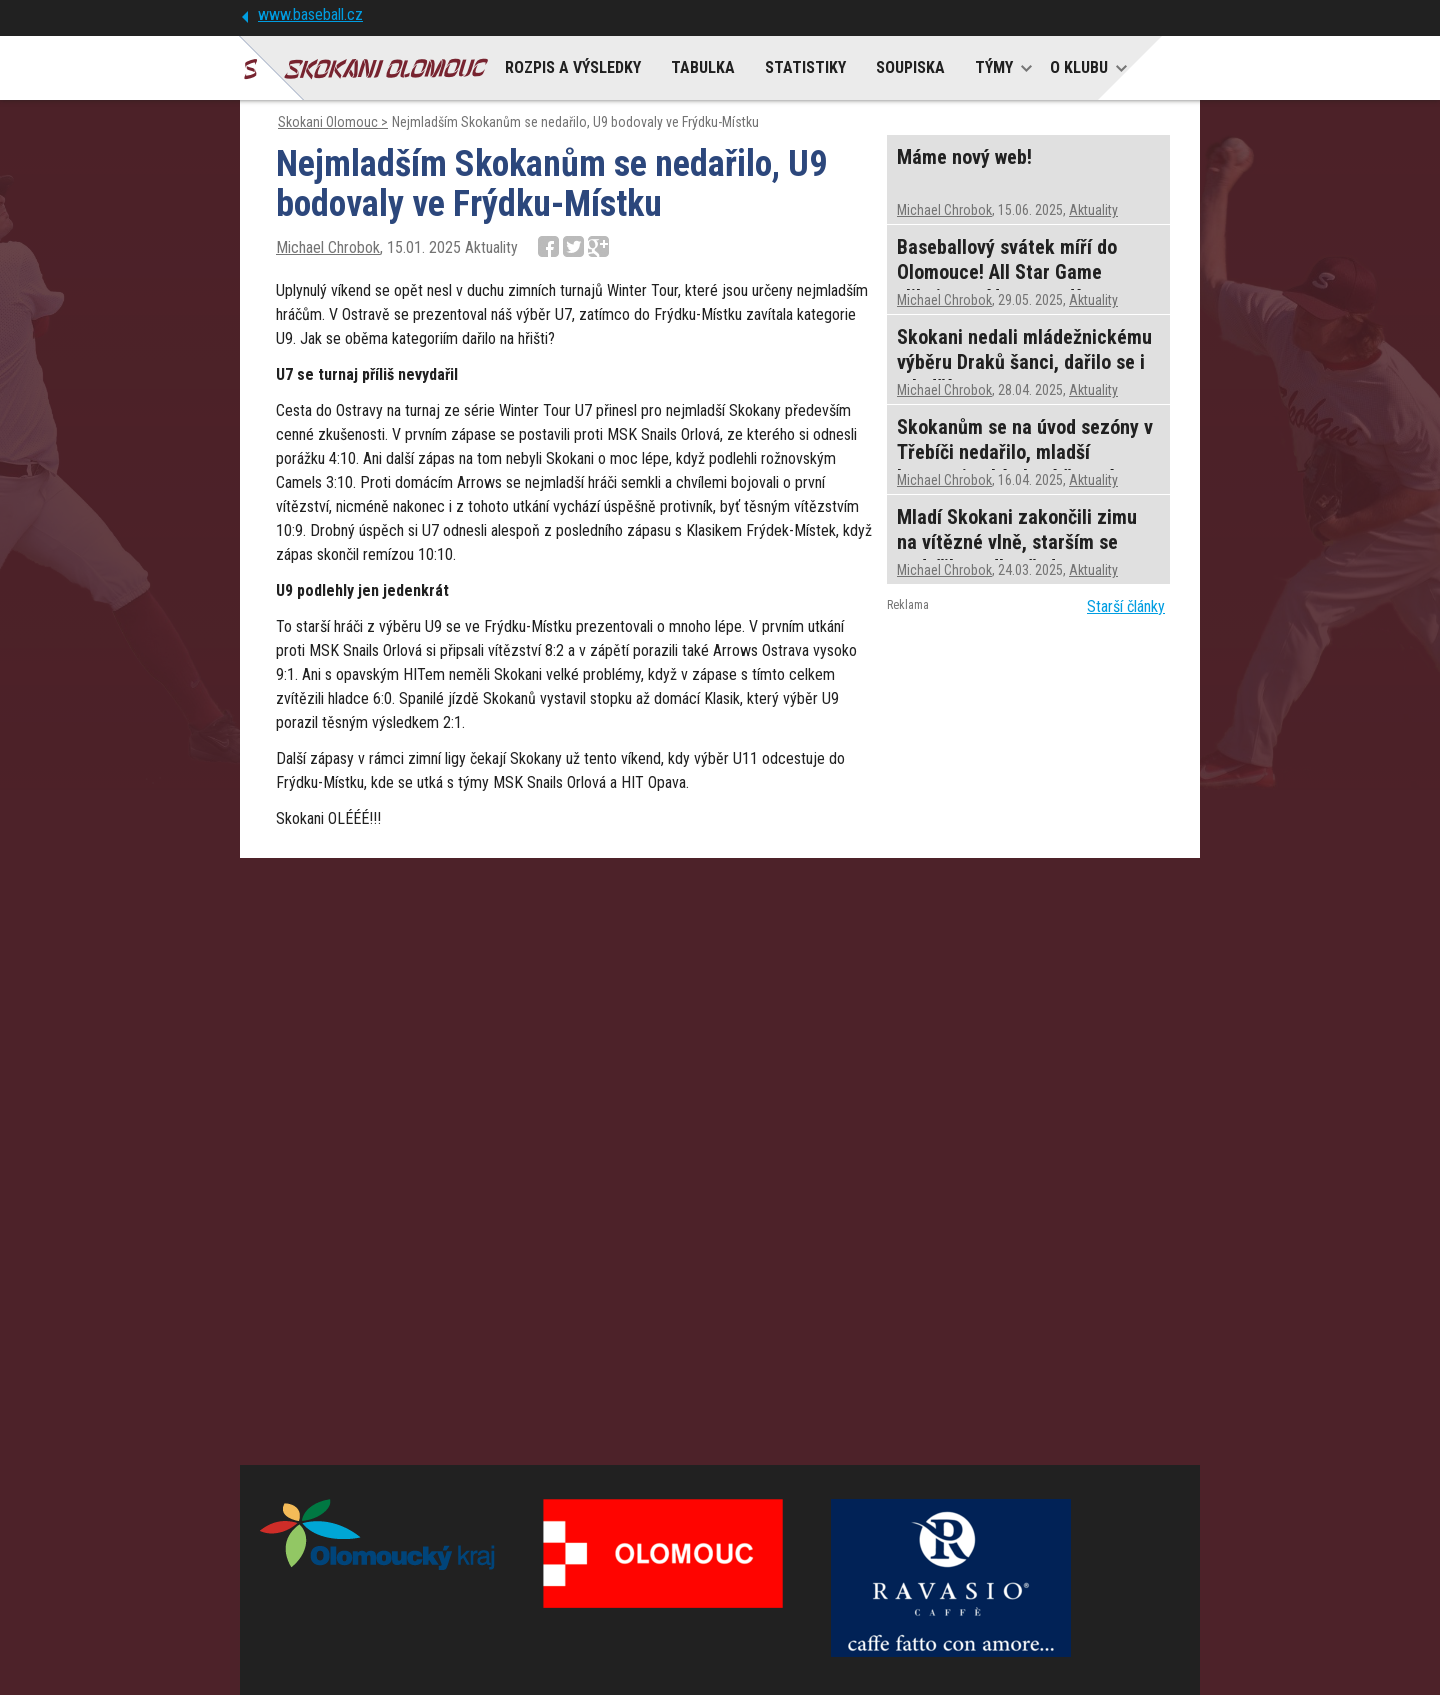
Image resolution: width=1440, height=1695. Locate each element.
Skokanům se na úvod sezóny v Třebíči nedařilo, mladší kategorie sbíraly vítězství (1025, 452)
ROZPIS (573, 67)
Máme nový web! (964, 157)
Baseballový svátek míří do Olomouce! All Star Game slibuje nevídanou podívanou (1013, 272)
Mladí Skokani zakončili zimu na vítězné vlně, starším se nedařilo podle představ (1017, 542)
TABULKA (703, 67)
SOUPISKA (910, 67)
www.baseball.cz (310, 14)
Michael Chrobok (328, 247)
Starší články (1126, 606)
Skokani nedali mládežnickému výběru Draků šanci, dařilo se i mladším (1024, 362)
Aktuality (1093, 210)
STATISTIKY (805, 67)
